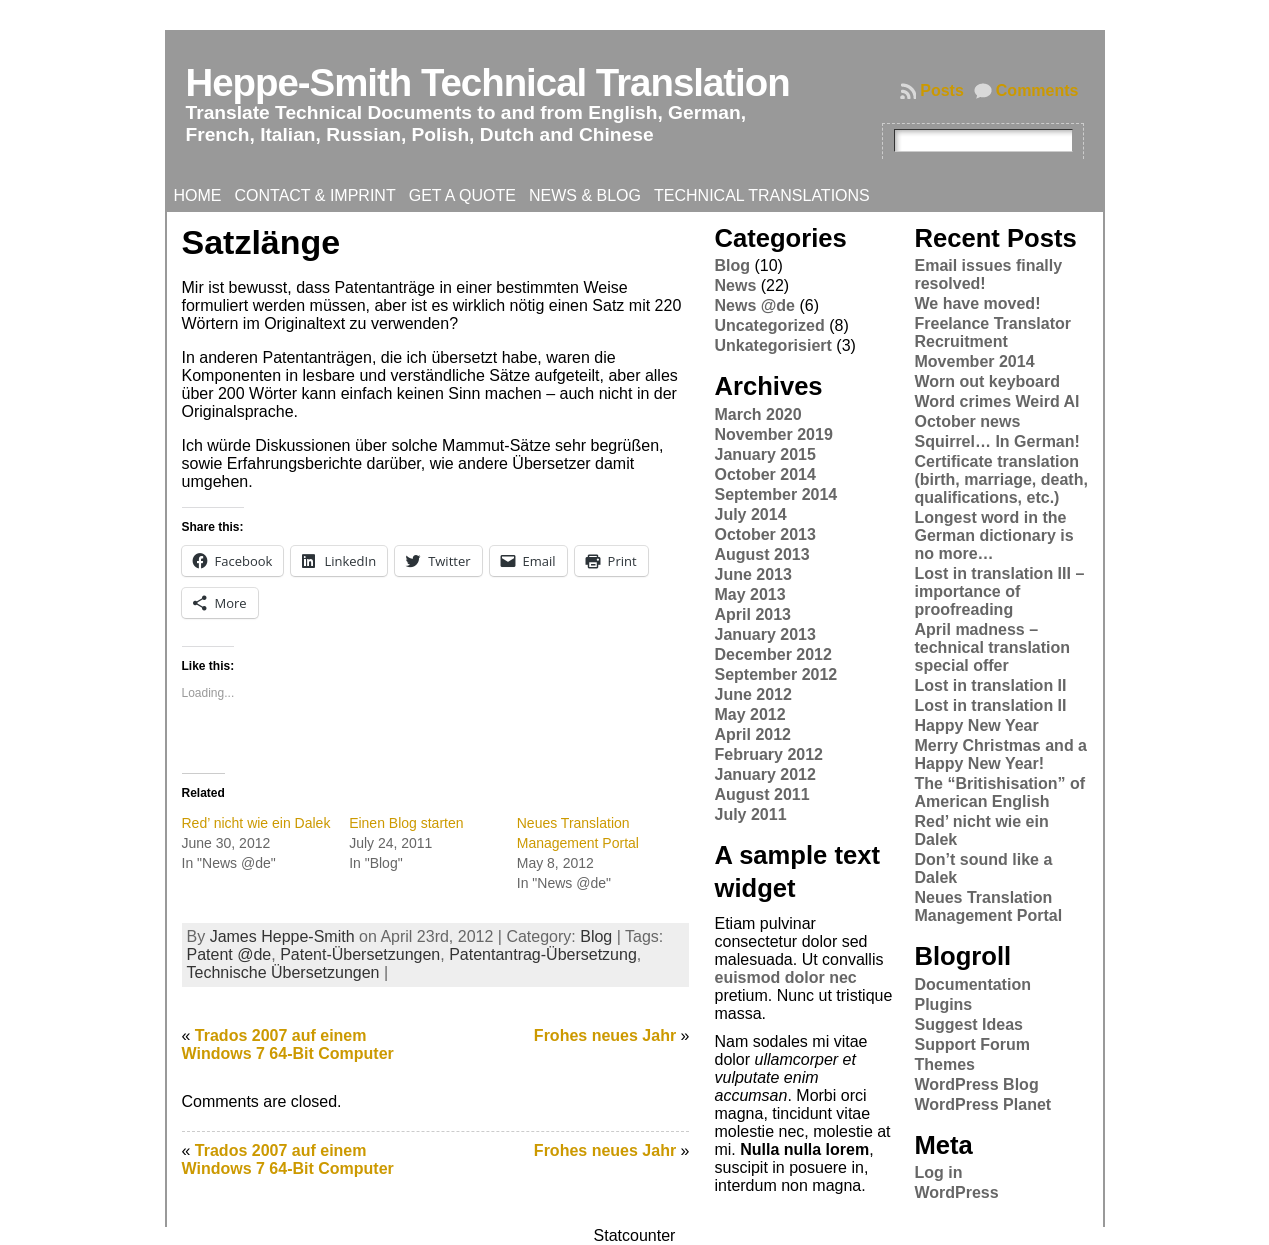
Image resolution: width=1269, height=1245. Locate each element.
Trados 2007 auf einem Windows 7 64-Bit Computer (288, 1044)
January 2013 (764, 634)
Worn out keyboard (987, 381)
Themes (944, 1064)
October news (967, 421)
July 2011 (750, 814)
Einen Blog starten (406, 823)
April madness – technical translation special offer (992, 647)
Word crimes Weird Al (996, 401)
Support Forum (972, 1044)
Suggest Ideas (968, 1024)
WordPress (956, 1192)
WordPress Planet (982, 1104)
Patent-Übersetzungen (360, 954)
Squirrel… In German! (996, 441)
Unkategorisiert (772, 345)
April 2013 (752, 614)
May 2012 (749, 714)
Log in (938, 1172)
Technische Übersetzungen (283, 972)
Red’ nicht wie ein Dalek (256, 823)
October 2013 (764, 534)
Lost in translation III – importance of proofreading (999, 591)
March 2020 (757, 414)
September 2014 (775, 494)
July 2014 (750, 514)
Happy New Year (976, 725)
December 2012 (772, 654)
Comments (1037, 90)
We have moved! (977, 303)
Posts (942, 90)
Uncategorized (769, 325)
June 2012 (752, 694)
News (735, 285)
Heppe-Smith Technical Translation (488, 82)
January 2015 (764, 454)
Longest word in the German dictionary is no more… (993, 535)
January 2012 (764, 774)
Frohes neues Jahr (605, 1035)
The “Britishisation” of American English (999, 792)
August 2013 (761, 554)
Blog (596, 936)
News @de (754, 305)
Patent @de (229, 954)
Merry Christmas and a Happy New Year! (1000, 754)
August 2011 (761, 794)
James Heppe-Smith (282, 936)
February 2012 (768, 754)
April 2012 (752, 734)
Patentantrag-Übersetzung (543, 954)
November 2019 (773, 434)
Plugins (943, 1004)
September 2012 (775, 674)
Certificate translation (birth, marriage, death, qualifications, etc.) (1000, 479)
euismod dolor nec (785, 977)
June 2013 (752, 574)
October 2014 (764, 474)
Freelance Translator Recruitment (992, 332)
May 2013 (749, 594)
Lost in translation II (990, 685)
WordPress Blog (976, 1084)
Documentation (972, 984)
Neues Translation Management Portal (988, 906)
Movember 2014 (974, 361)
